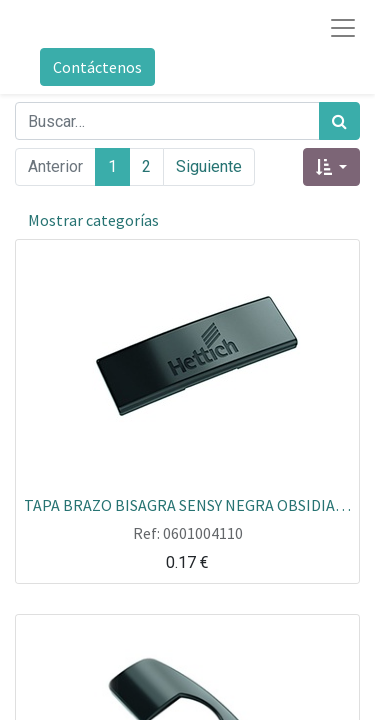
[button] (331, 167)
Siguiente (209, 166)
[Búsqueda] (339, 121)
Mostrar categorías (93, 220)
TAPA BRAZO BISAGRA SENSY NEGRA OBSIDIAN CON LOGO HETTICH (187, 504)
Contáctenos (97, 67)
